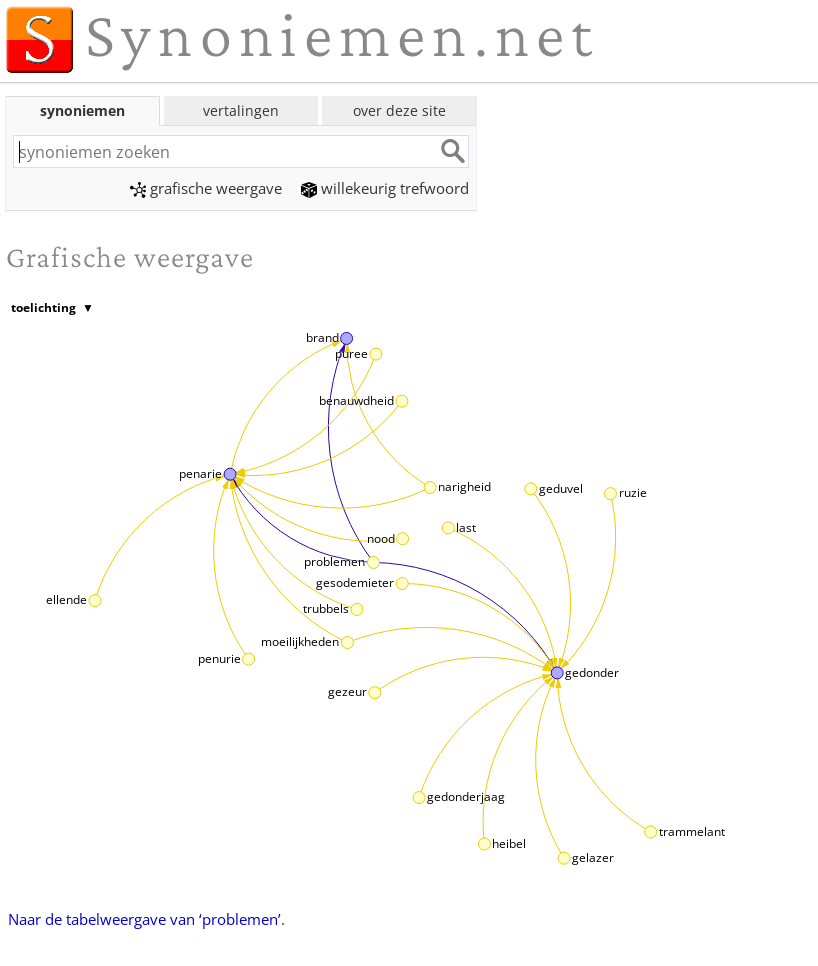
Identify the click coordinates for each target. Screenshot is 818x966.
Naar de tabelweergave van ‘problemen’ (144, 919)
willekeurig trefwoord (385, 188)
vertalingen (241, 110)
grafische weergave (206, 188)
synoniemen (82, 110)
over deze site (399, 110)
